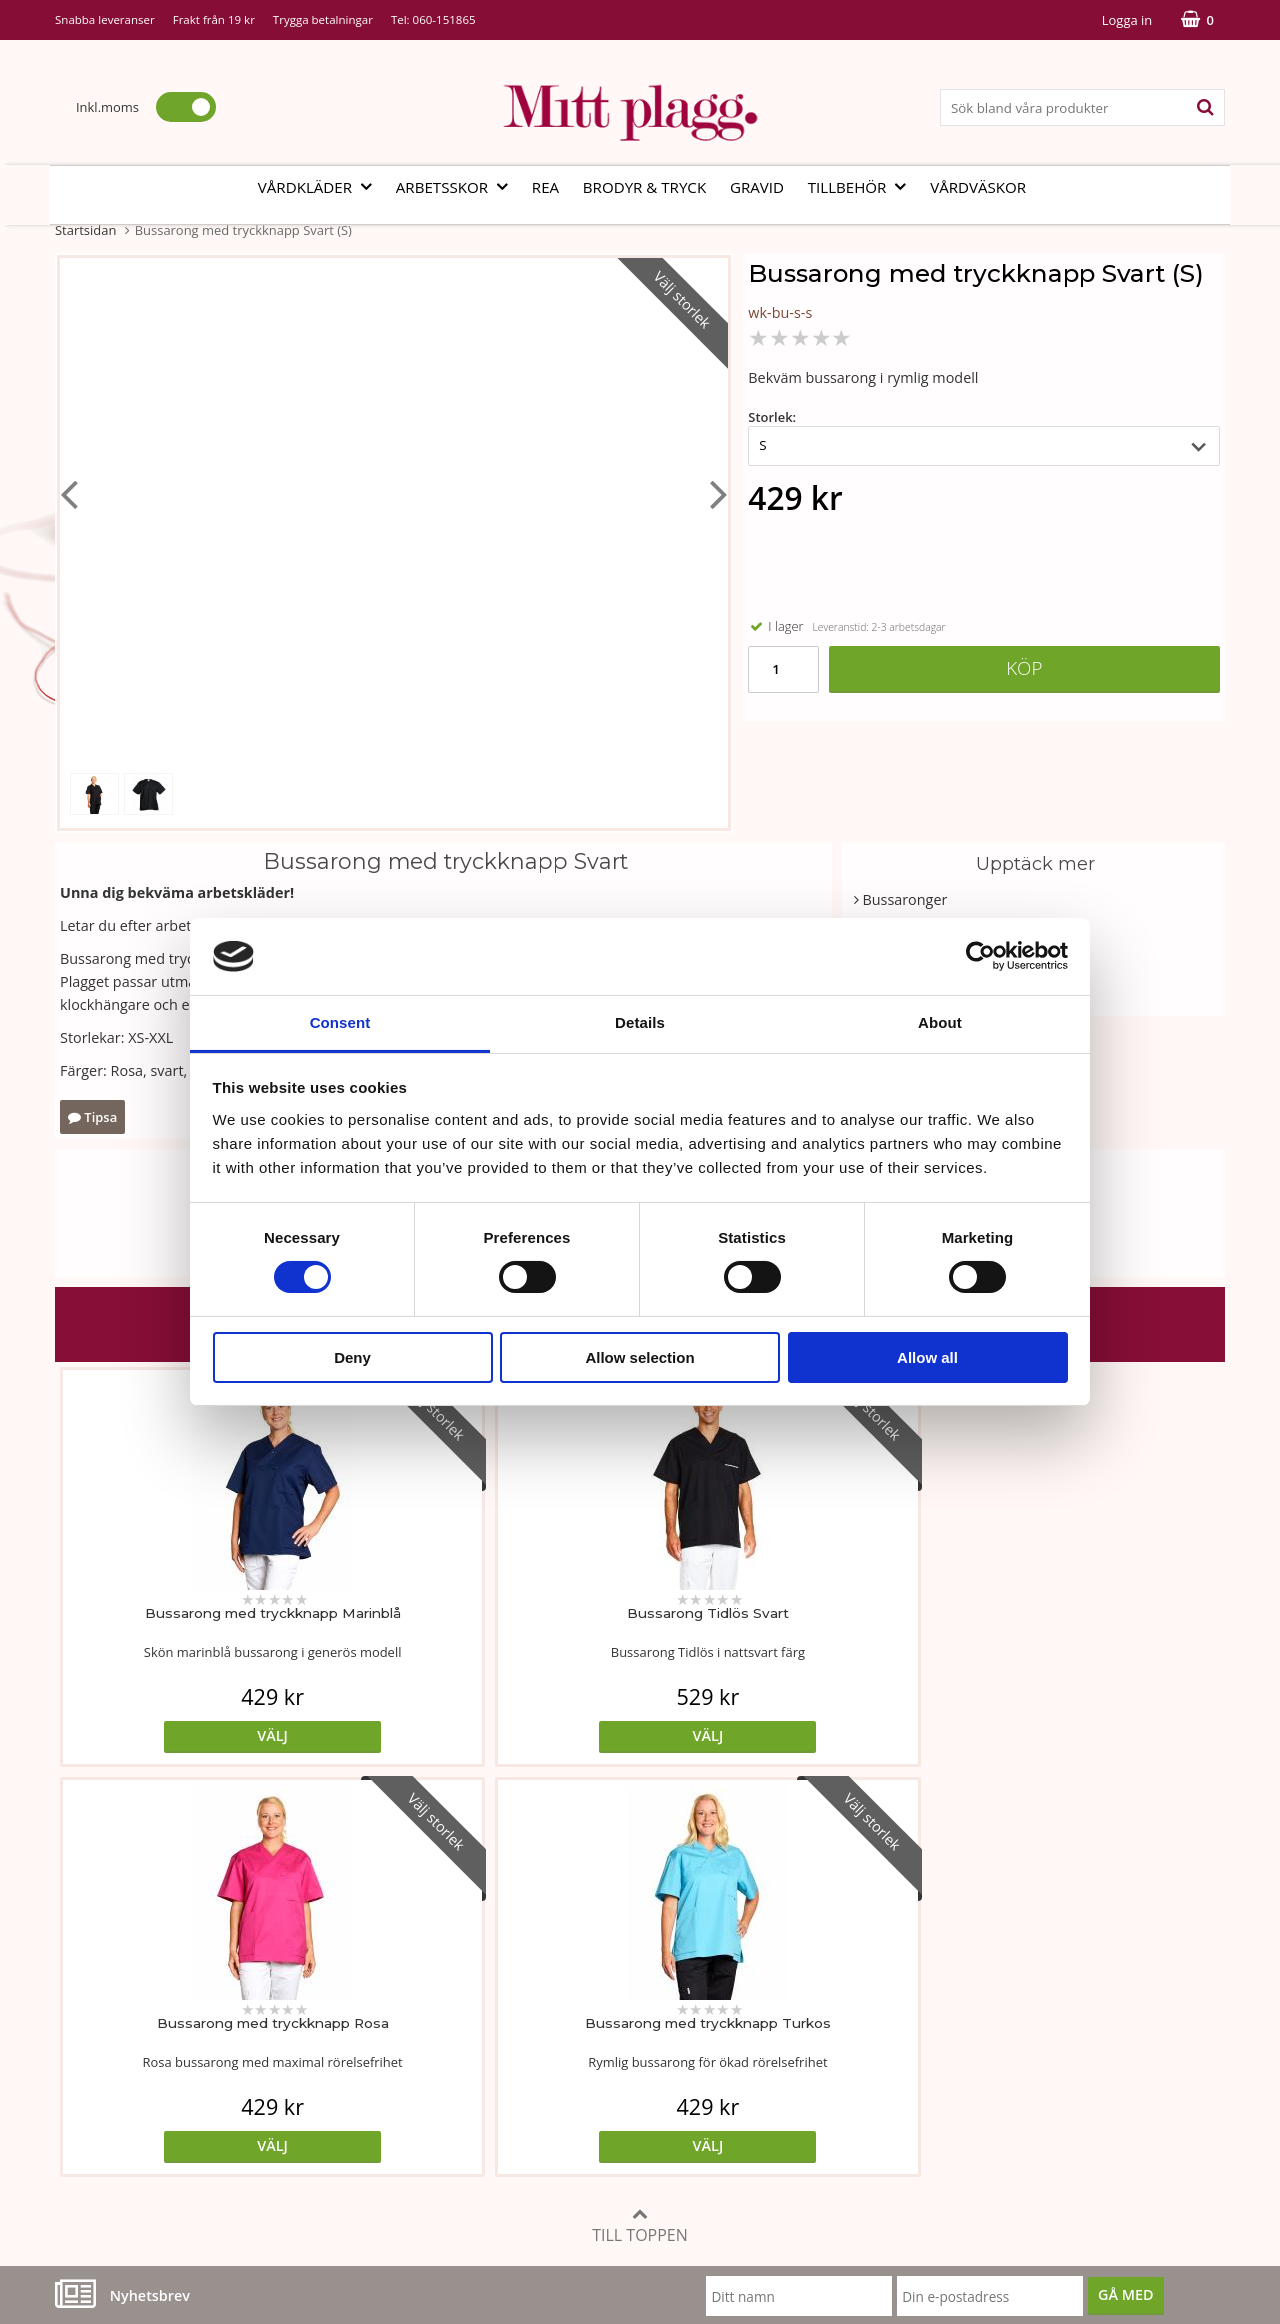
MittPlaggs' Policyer (512, 2025)
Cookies (868, 1994)
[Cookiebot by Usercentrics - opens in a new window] (980, 956)
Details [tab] (640, 1022)
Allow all (927, 1357)
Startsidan (85, 230)
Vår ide (78, 1964)
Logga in (1127, 20)
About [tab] (940, 1022)
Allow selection (639, 1357)
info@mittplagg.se (151, 2175)
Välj (201, 1735)
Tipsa (92, 1117)
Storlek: (772, 417)
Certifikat (478, 2055)
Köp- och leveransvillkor (922, 1964)
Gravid (757, 187)
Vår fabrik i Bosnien (120, 2025)
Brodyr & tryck (644, 187)
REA (545, 187)
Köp (1024, 667)
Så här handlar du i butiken (932, 2055)
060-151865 (444, 19)
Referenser (879, 2025)
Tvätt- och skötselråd (517, 1994)
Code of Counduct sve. (917, 2115)
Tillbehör (863, 187)
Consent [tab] (340, 1022)
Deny (352, 1357)
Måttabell (479, 1964)
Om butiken (94, 1994)
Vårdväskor (978, 187)
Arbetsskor (458, 187)
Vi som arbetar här (117, 2055)
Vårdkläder (321, 187)
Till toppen (640, 1815)
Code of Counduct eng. (918, 2085)
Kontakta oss (98, 2085)
